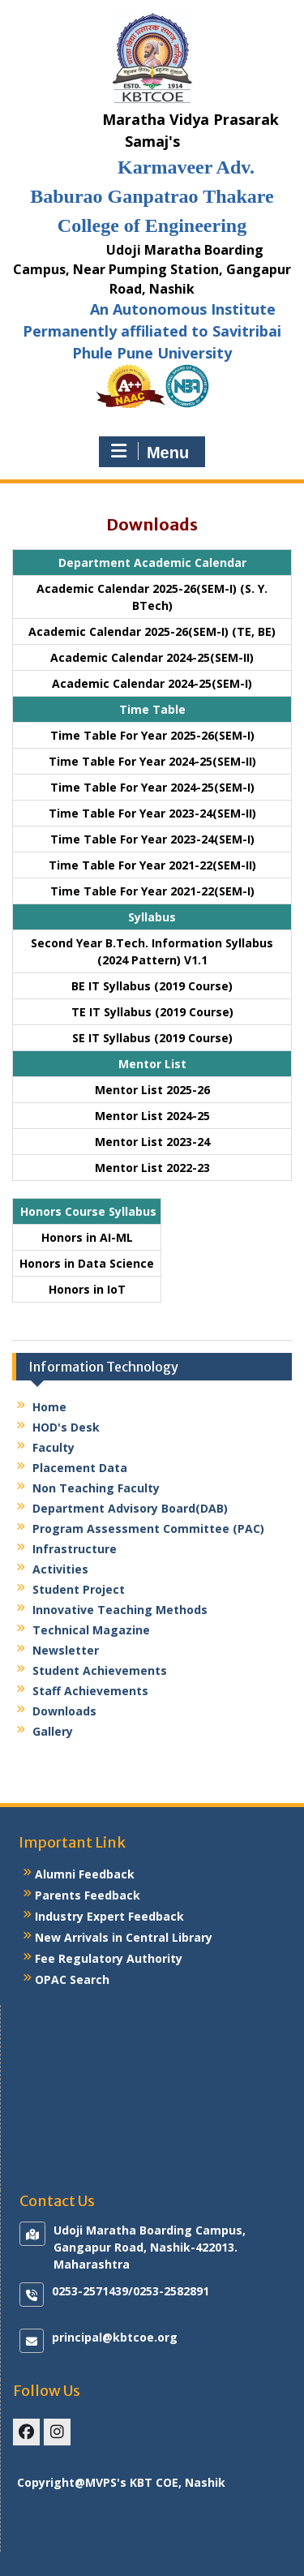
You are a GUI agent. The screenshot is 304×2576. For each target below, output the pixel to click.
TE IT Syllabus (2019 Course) (152, 1012)
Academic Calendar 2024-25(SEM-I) (152, 683)
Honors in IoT (87, 1289)
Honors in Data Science (86, 1263)
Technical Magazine (91, 1630)
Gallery (52, 1731)
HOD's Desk (66, 1427)
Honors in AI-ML (87, 1237)
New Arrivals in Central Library (123, 1937)
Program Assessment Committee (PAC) (148, 1528)
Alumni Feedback (85, 1874)
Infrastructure (74, 1548)
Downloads (64, 1711)
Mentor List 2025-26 (152, 1089)
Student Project (78, 1589)
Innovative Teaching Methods (120, 1609)
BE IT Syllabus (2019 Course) (152, 986)
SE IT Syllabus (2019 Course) (152, 1037)
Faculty (53, 1447)
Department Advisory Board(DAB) (130, 1508)
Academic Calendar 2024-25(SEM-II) (152, 657)
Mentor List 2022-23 (152, 1167)
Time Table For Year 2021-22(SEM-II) (152, 865)
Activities (60, 1569)
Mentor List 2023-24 (152, 1141)
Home (49, 1407)
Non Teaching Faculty (96, 1488)
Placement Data (79, 1467)
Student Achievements (99, 1670)
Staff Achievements (90, 1690)
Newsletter (65, 1650)
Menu (150, 452)
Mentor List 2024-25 (152, 1115)
